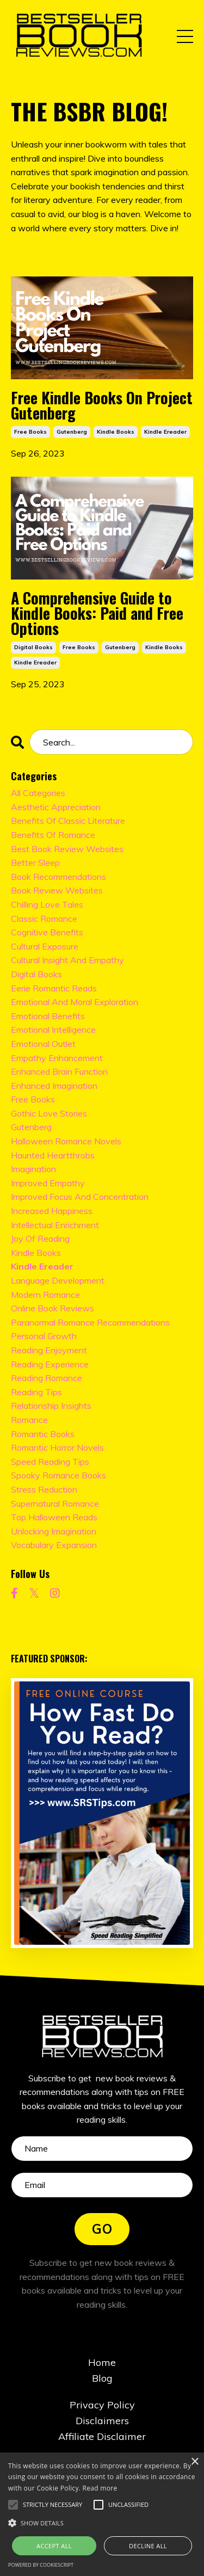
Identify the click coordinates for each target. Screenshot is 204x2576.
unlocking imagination (53, 1531)
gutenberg (72, 431)
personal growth (44, 1335)
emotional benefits (48, 1015)
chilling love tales (47, 904)
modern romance (45, 1294)
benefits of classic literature (68, 820)
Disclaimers (102, 2420)
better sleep (35, 862)
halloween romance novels (66, 1141)
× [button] (194, 2462)
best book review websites (67, 848)
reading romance (46, 1377)
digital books (33, 647)
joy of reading (40, 1238)
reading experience (50, 1364)
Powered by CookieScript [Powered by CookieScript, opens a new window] (40, 2564)
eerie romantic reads (54, 988)
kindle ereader (165, 431)
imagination (33, 1168)
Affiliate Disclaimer (102, 2436)
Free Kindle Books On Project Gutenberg (102, 405)
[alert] (102, 2514)
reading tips (36, 1391)
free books (30, 431)
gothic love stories (49, 1113)
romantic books (43, 1433)
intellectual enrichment (55, 1224)
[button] (52, 2505)
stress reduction (44, 1489)
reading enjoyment (49, 1350)
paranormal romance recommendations (90, 1322)
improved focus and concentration (80, 1196)
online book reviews (52, 1308)
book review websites (57, 890)
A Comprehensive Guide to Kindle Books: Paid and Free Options (97, 613)
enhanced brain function (59, 1071)
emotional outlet (43, 1043)
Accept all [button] (54, 2546)
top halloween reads (54, 1517)
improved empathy (48, 1183)
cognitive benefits (47, 932)
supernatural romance (55, 1503)
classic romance (44, 918)
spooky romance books (58, 1475)
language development (57, 1280)
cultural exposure (44, 946)
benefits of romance (53, 834)
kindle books (115, 431)
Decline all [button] (148, 2546)
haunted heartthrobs (53, 1155)
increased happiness (51, 1210)
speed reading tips (50, 1461)
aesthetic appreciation (56, 807)
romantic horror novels (57, 1447)
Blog (102, 2378)
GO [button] (102, 2229)
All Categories (38, 792)
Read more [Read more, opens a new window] (100, 2488)
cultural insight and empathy (67, 959)
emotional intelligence (53, 1029)
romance (29, 1419)
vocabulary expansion (54, 1544)
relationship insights (51, 1405)
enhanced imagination (54, 1085)
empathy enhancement (57, 1057)
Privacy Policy (102, 2405)
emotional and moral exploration (74, 1001)
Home (102, 2362)
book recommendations (58, 876)
